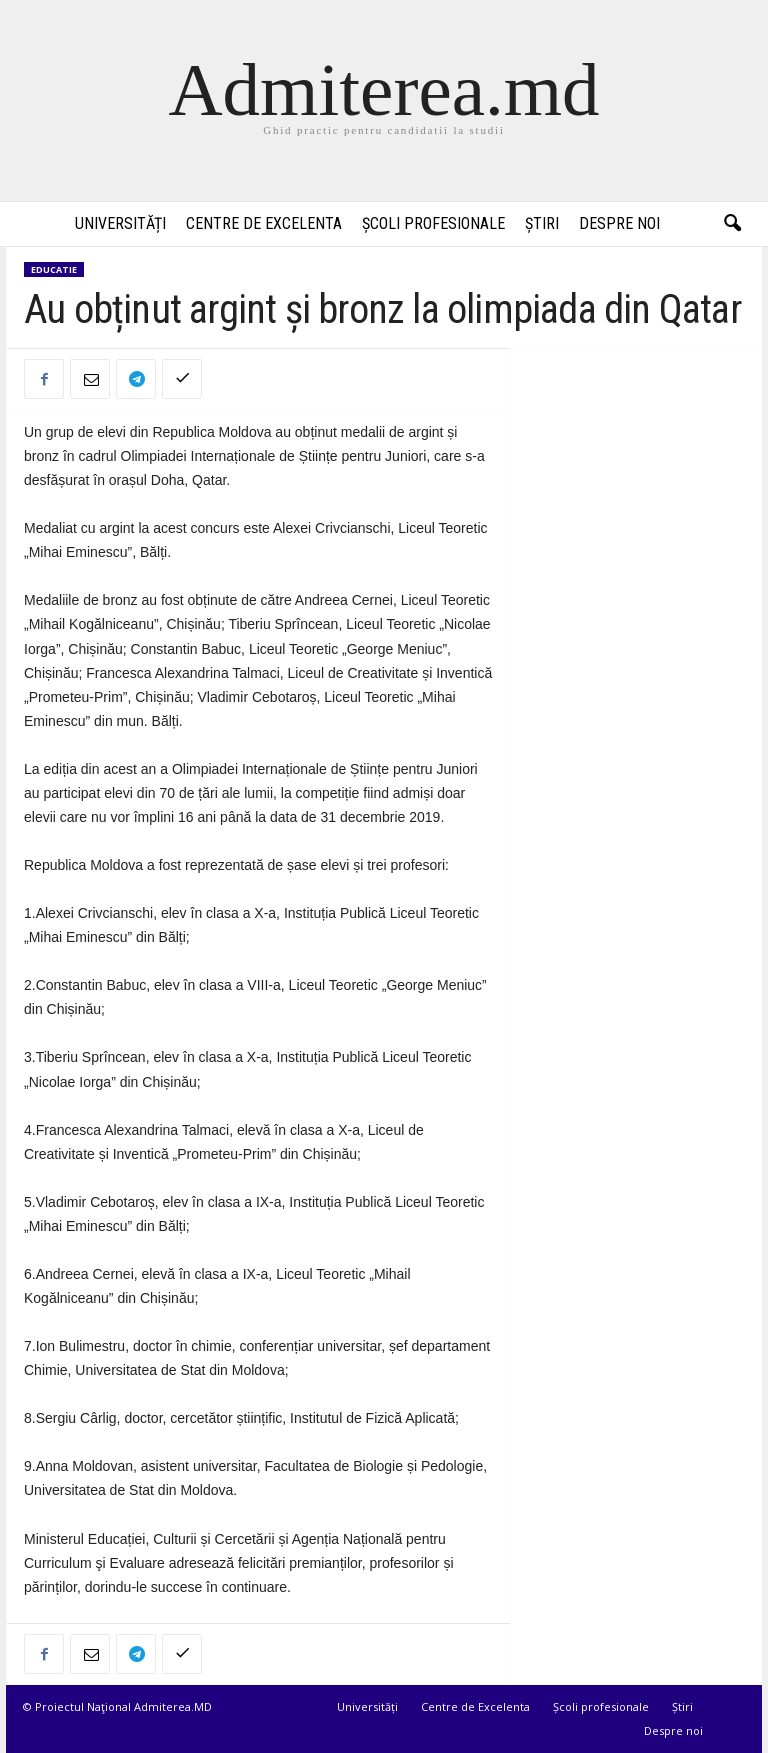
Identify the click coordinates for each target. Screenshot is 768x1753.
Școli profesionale (433, 223)
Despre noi (619, 223)
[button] (732, 224)
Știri (542, 223)
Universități (120, 223)
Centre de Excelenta (264, 223)
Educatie (54, 269)
